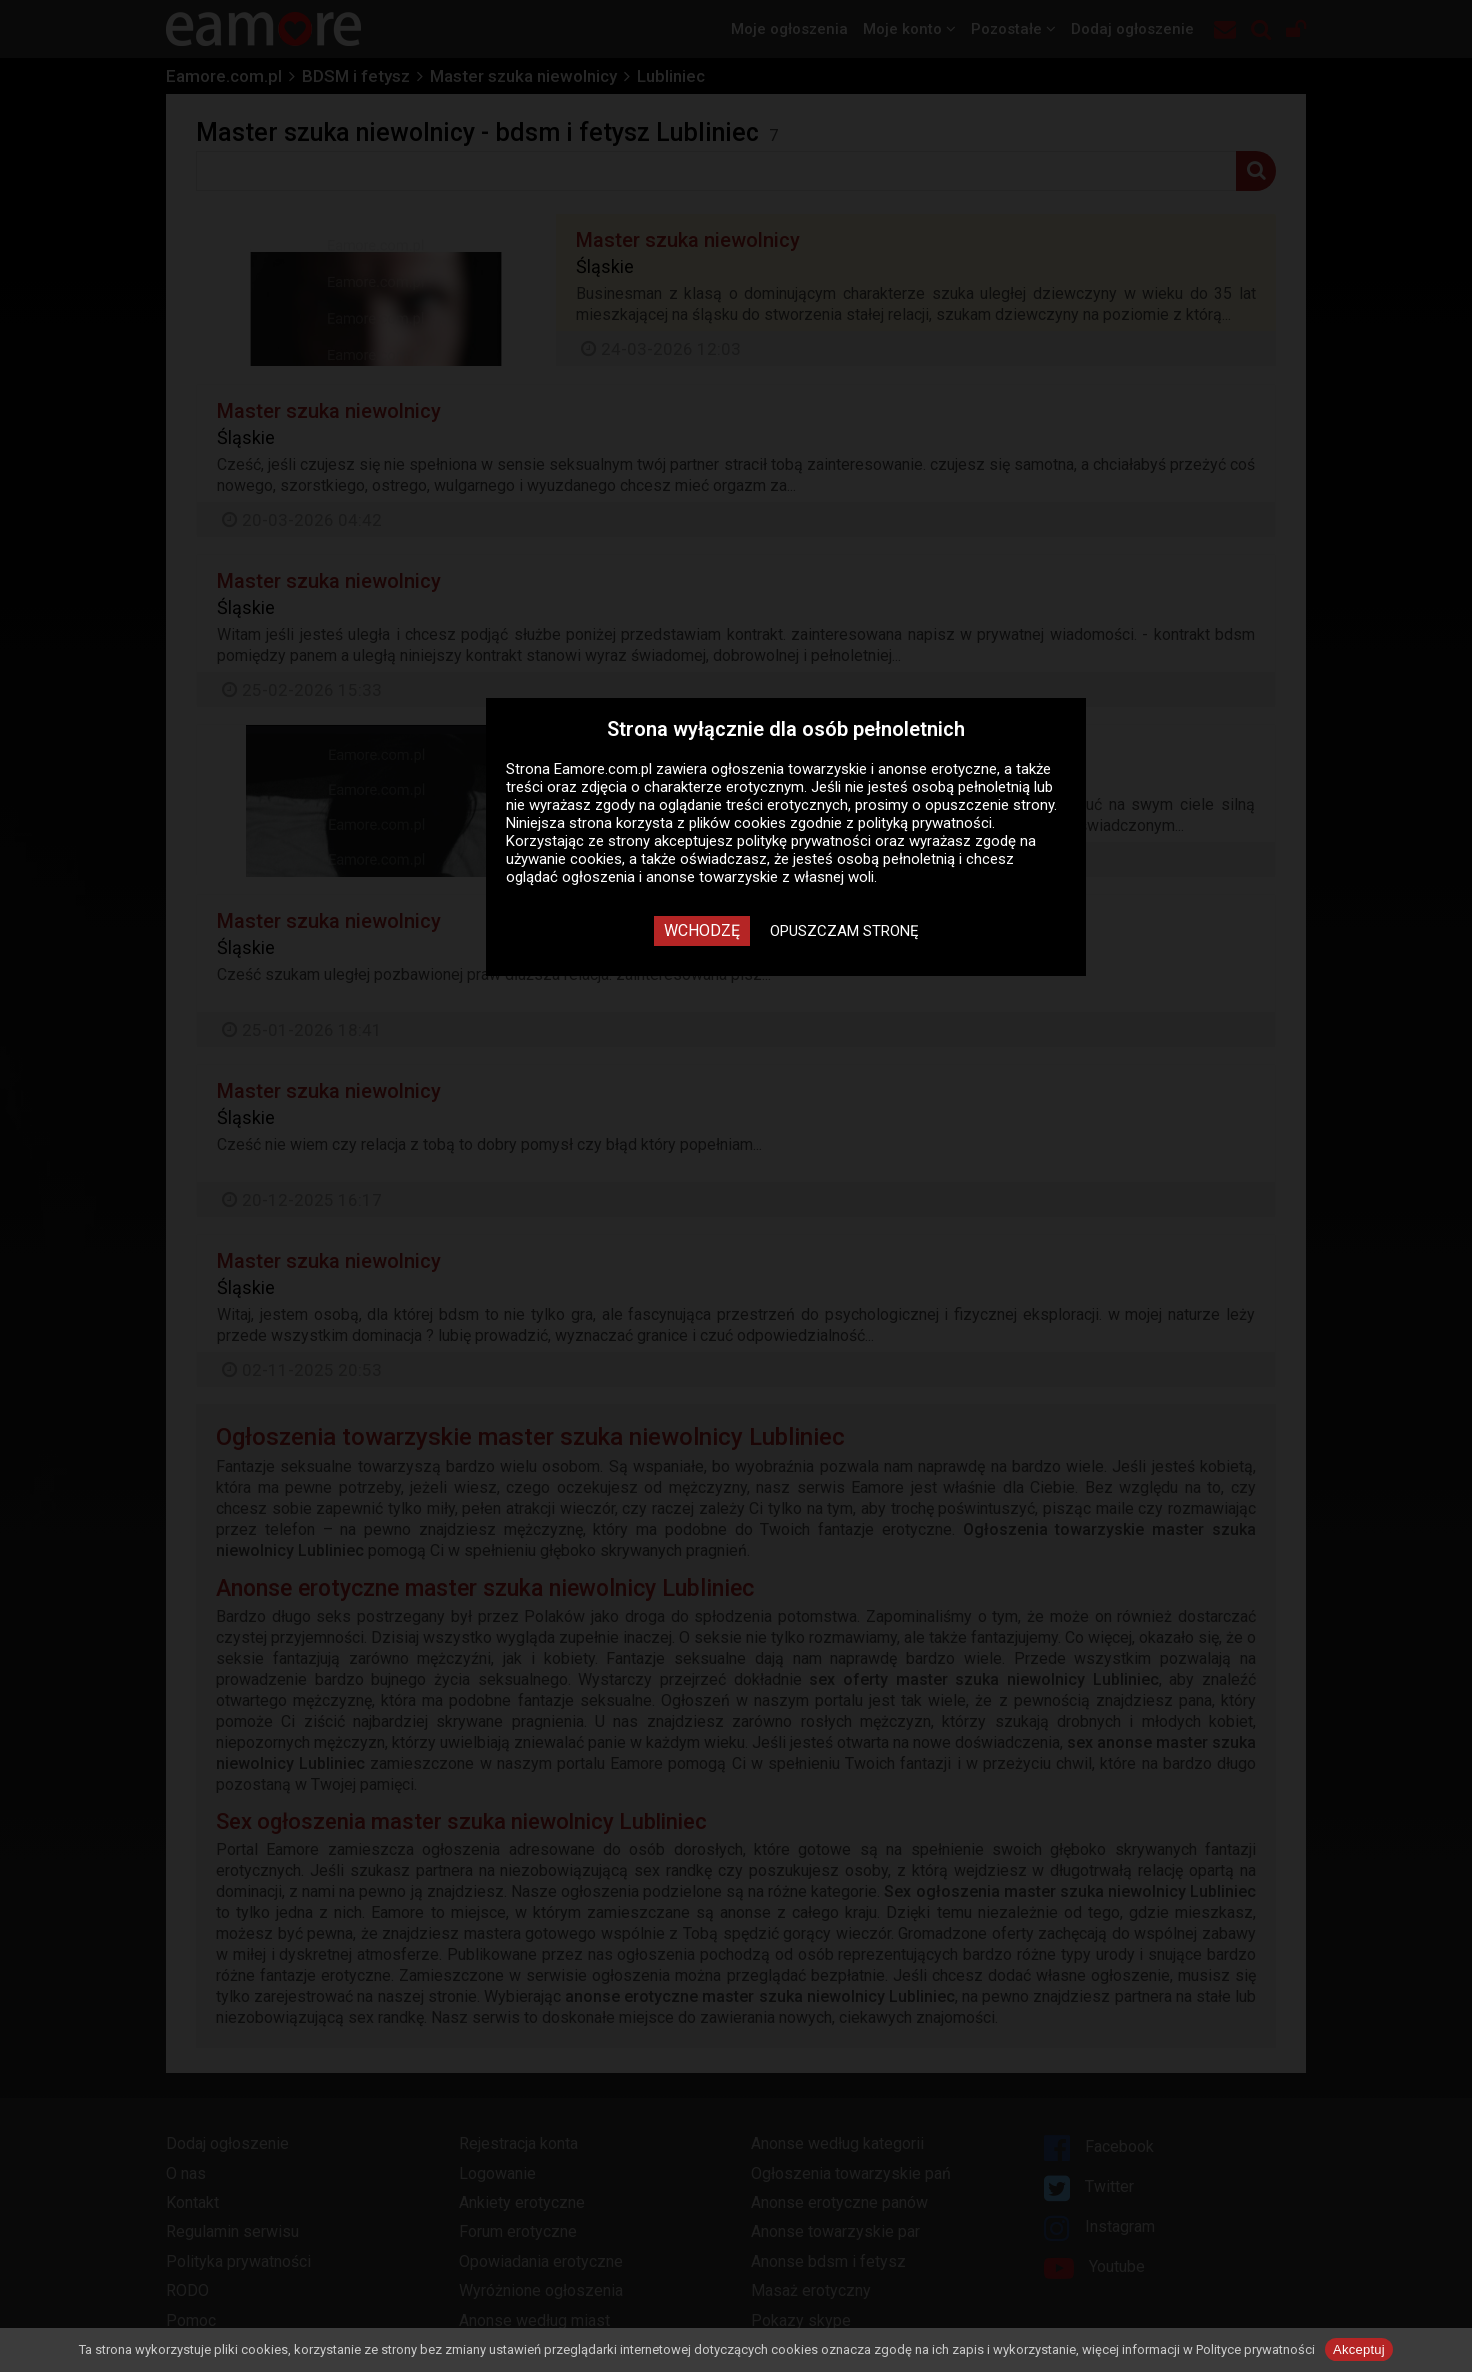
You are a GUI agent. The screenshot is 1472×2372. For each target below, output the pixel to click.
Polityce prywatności (1255, 2349)
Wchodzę (702, 930)
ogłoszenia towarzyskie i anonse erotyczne (854, 769)
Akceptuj (1359, 2349)
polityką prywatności (925, 823)
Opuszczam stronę (844, 931)
